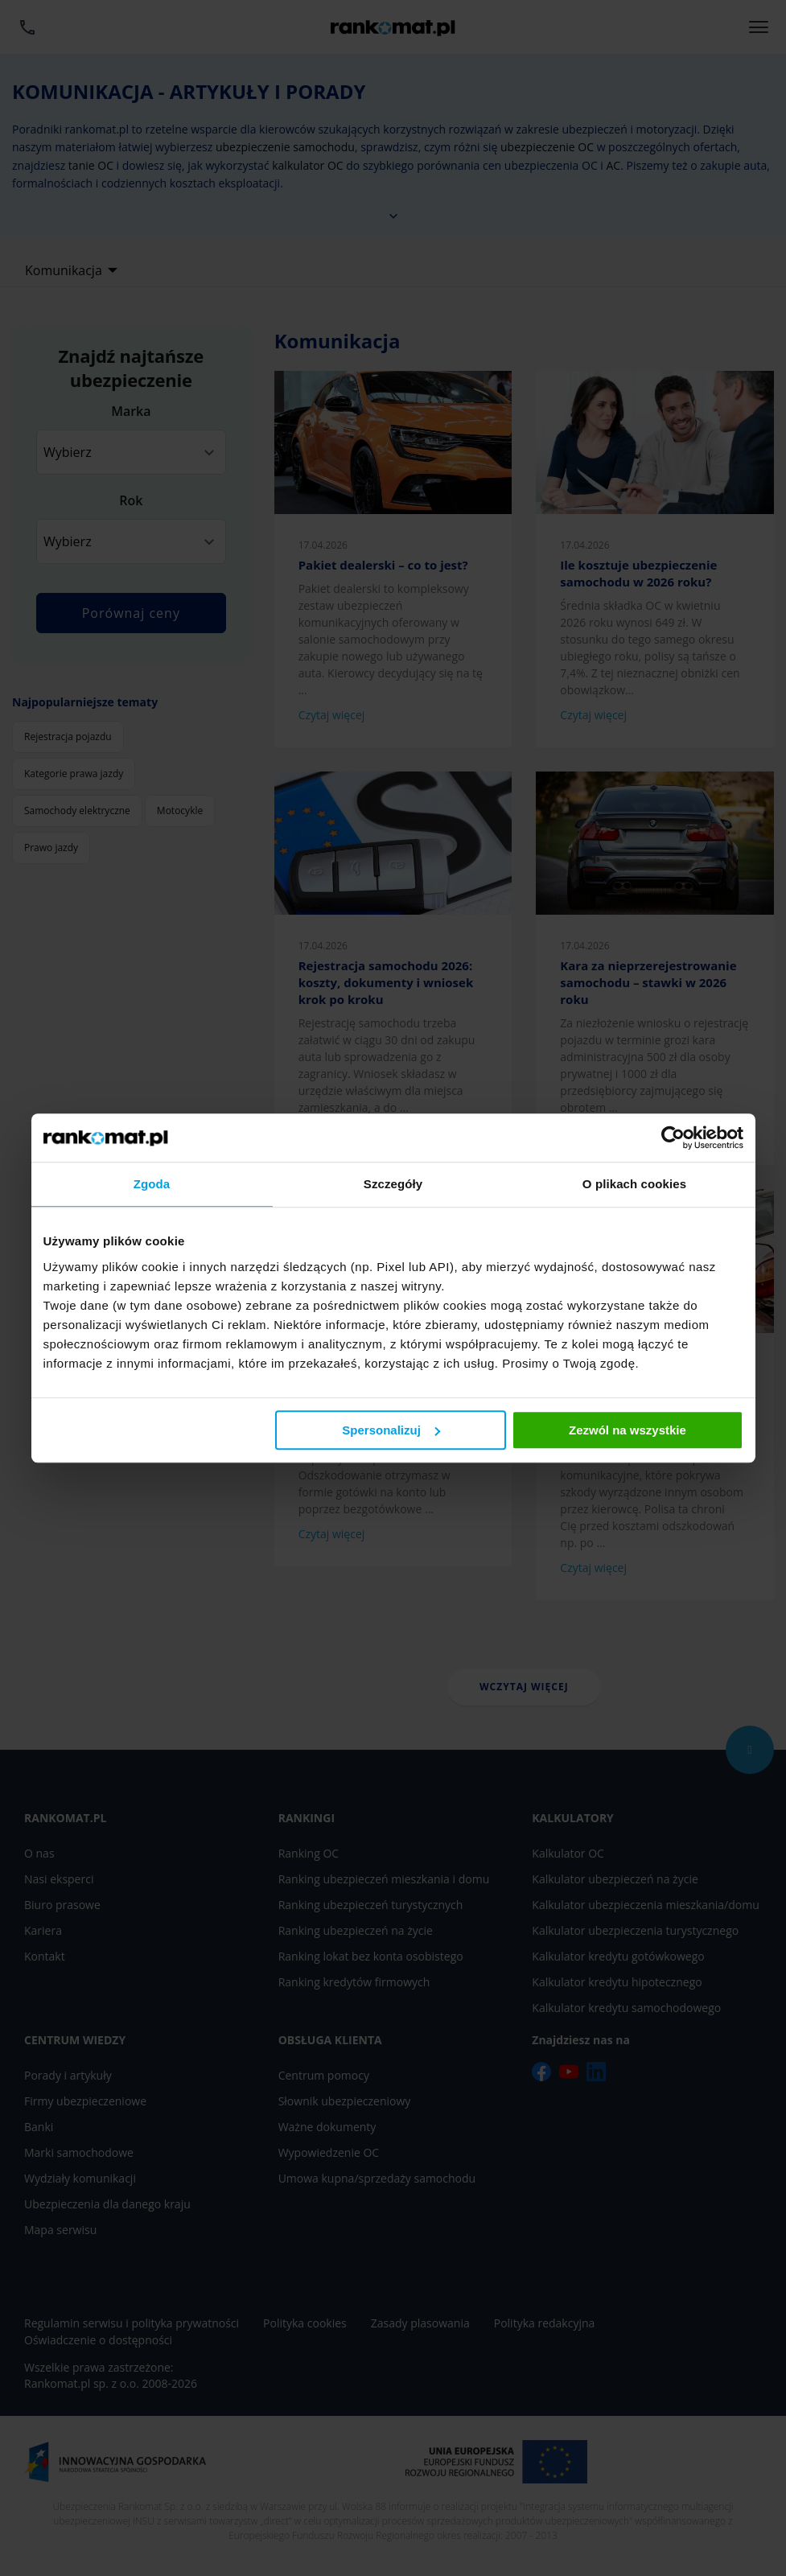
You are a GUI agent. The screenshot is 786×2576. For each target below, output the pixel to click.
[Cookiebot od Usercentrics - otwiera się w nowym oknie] (673, 1137)
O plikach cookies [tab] (634, 1184)
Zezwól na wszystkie (627, 1430)
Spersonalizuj (391, 1430)
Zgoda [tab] (152, 1184)
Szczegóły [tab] (393, 1184)
